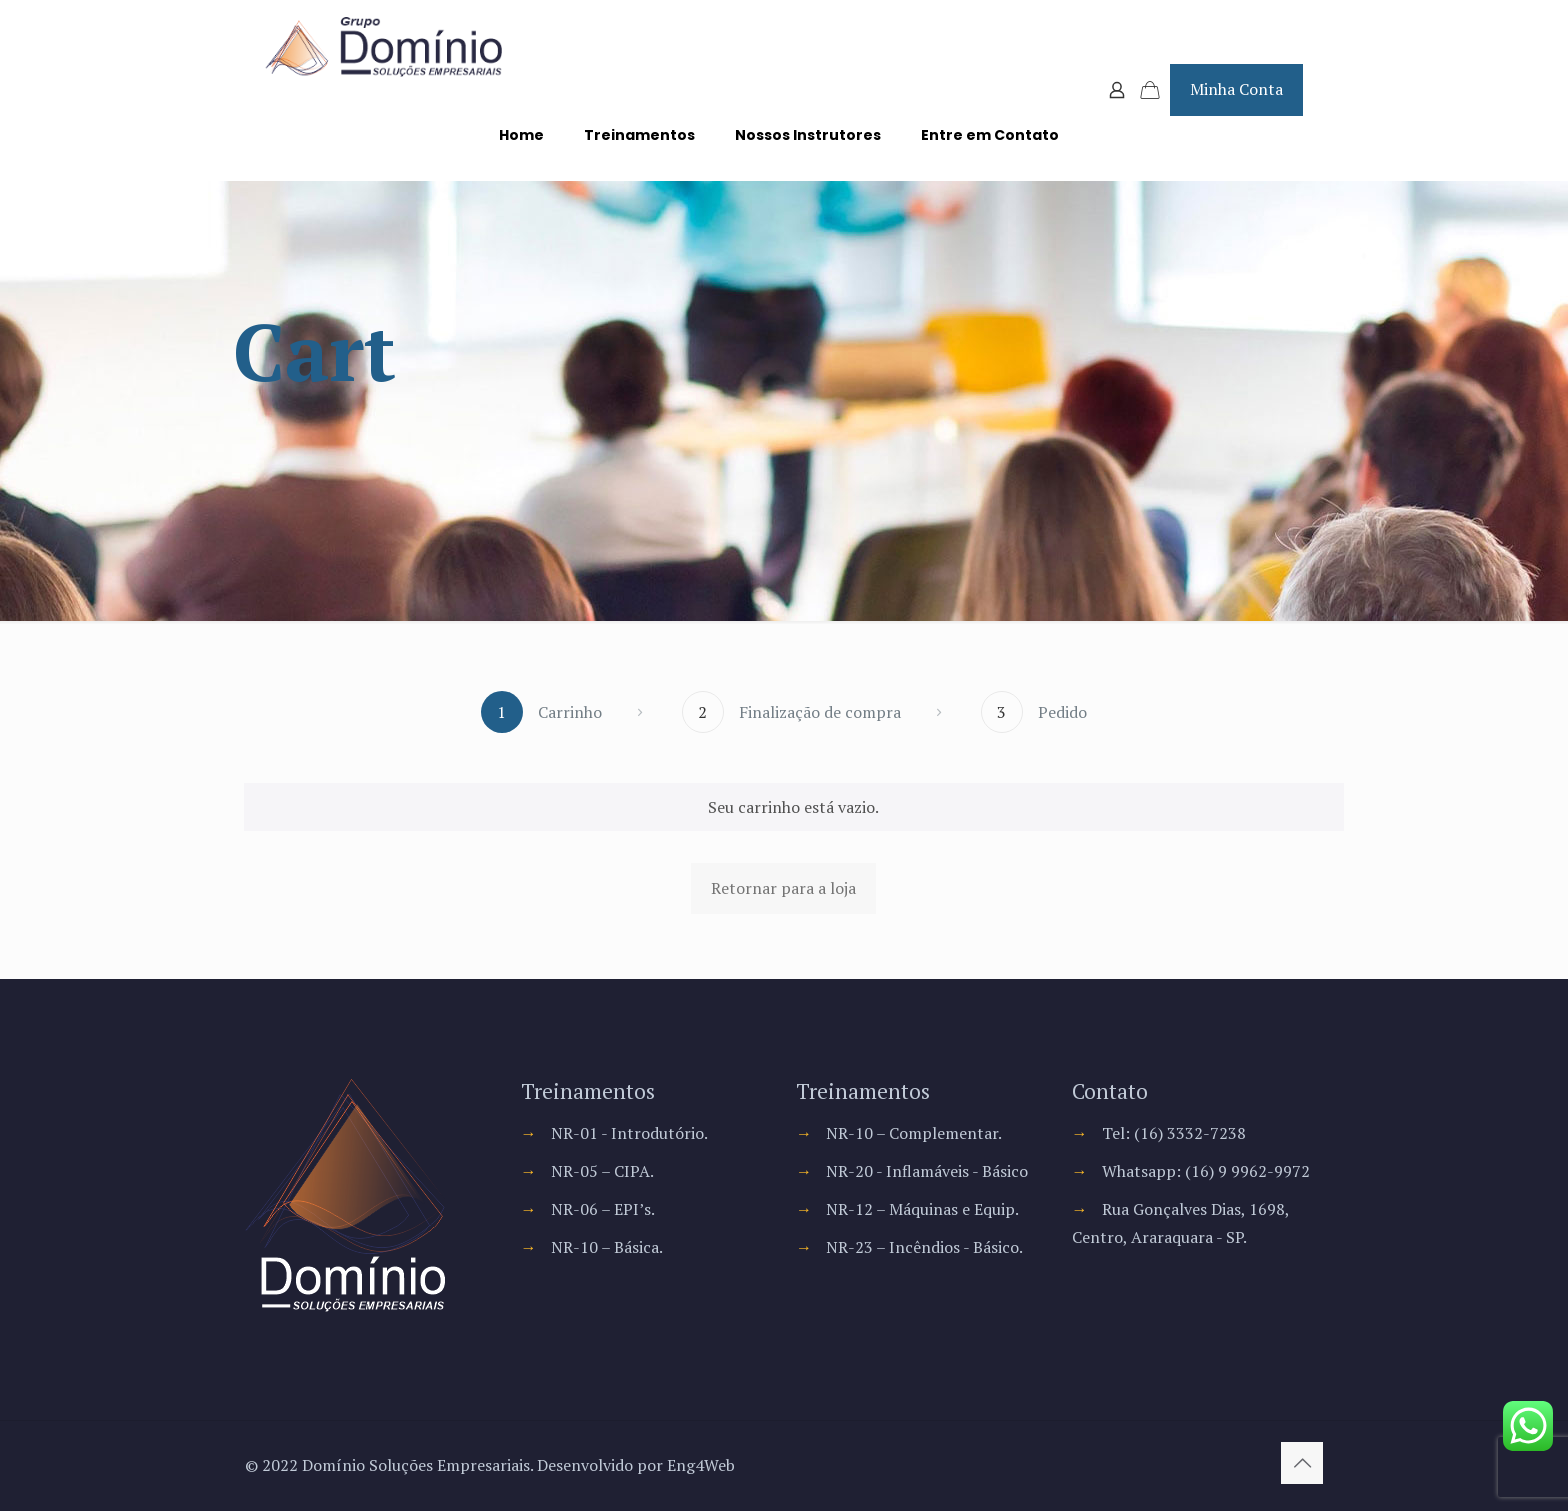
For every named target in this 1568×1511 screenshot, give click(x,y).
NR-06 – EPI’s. (603, 1209)
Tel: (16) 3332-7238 (1174, 1133)
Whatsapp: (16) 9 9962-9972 (1206, 1171)
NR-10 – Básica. (607, 1247)
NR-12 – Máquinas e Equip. (922, 1209)
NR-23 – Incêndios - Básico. (924, 1247)
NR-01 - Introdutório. (629, 1133)
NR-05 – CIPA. (602, 1171)
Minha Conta (1236, 89)
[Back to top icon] (1302, 1463)
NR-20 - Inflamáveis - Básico (927, 1171)
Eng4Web (701, 1465)
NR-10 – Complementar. (914, 1133)
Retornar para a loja (783, 888)
